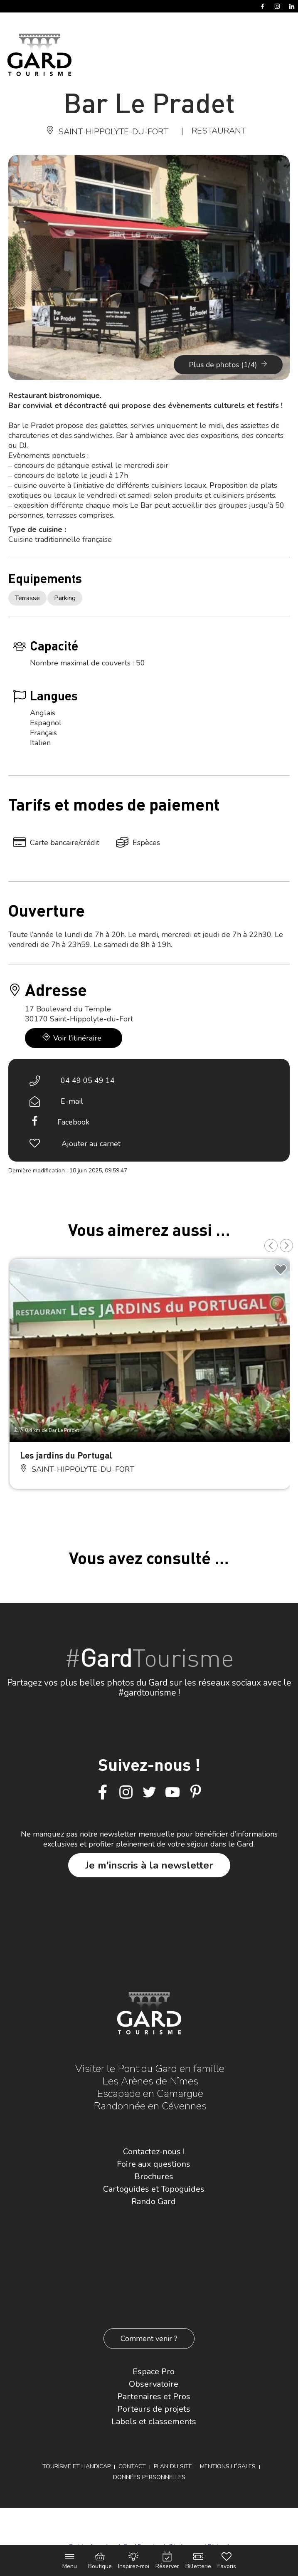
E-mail (72, 1101)
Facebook (73, 1122)
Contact (132, 2466)
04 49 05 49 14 (88, 1080)
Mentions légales (228, 2466)
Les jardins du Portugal (66, 1455)
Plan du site (173, 2466)
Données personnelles (149, 2477)
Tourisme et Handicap (76, 2466)
